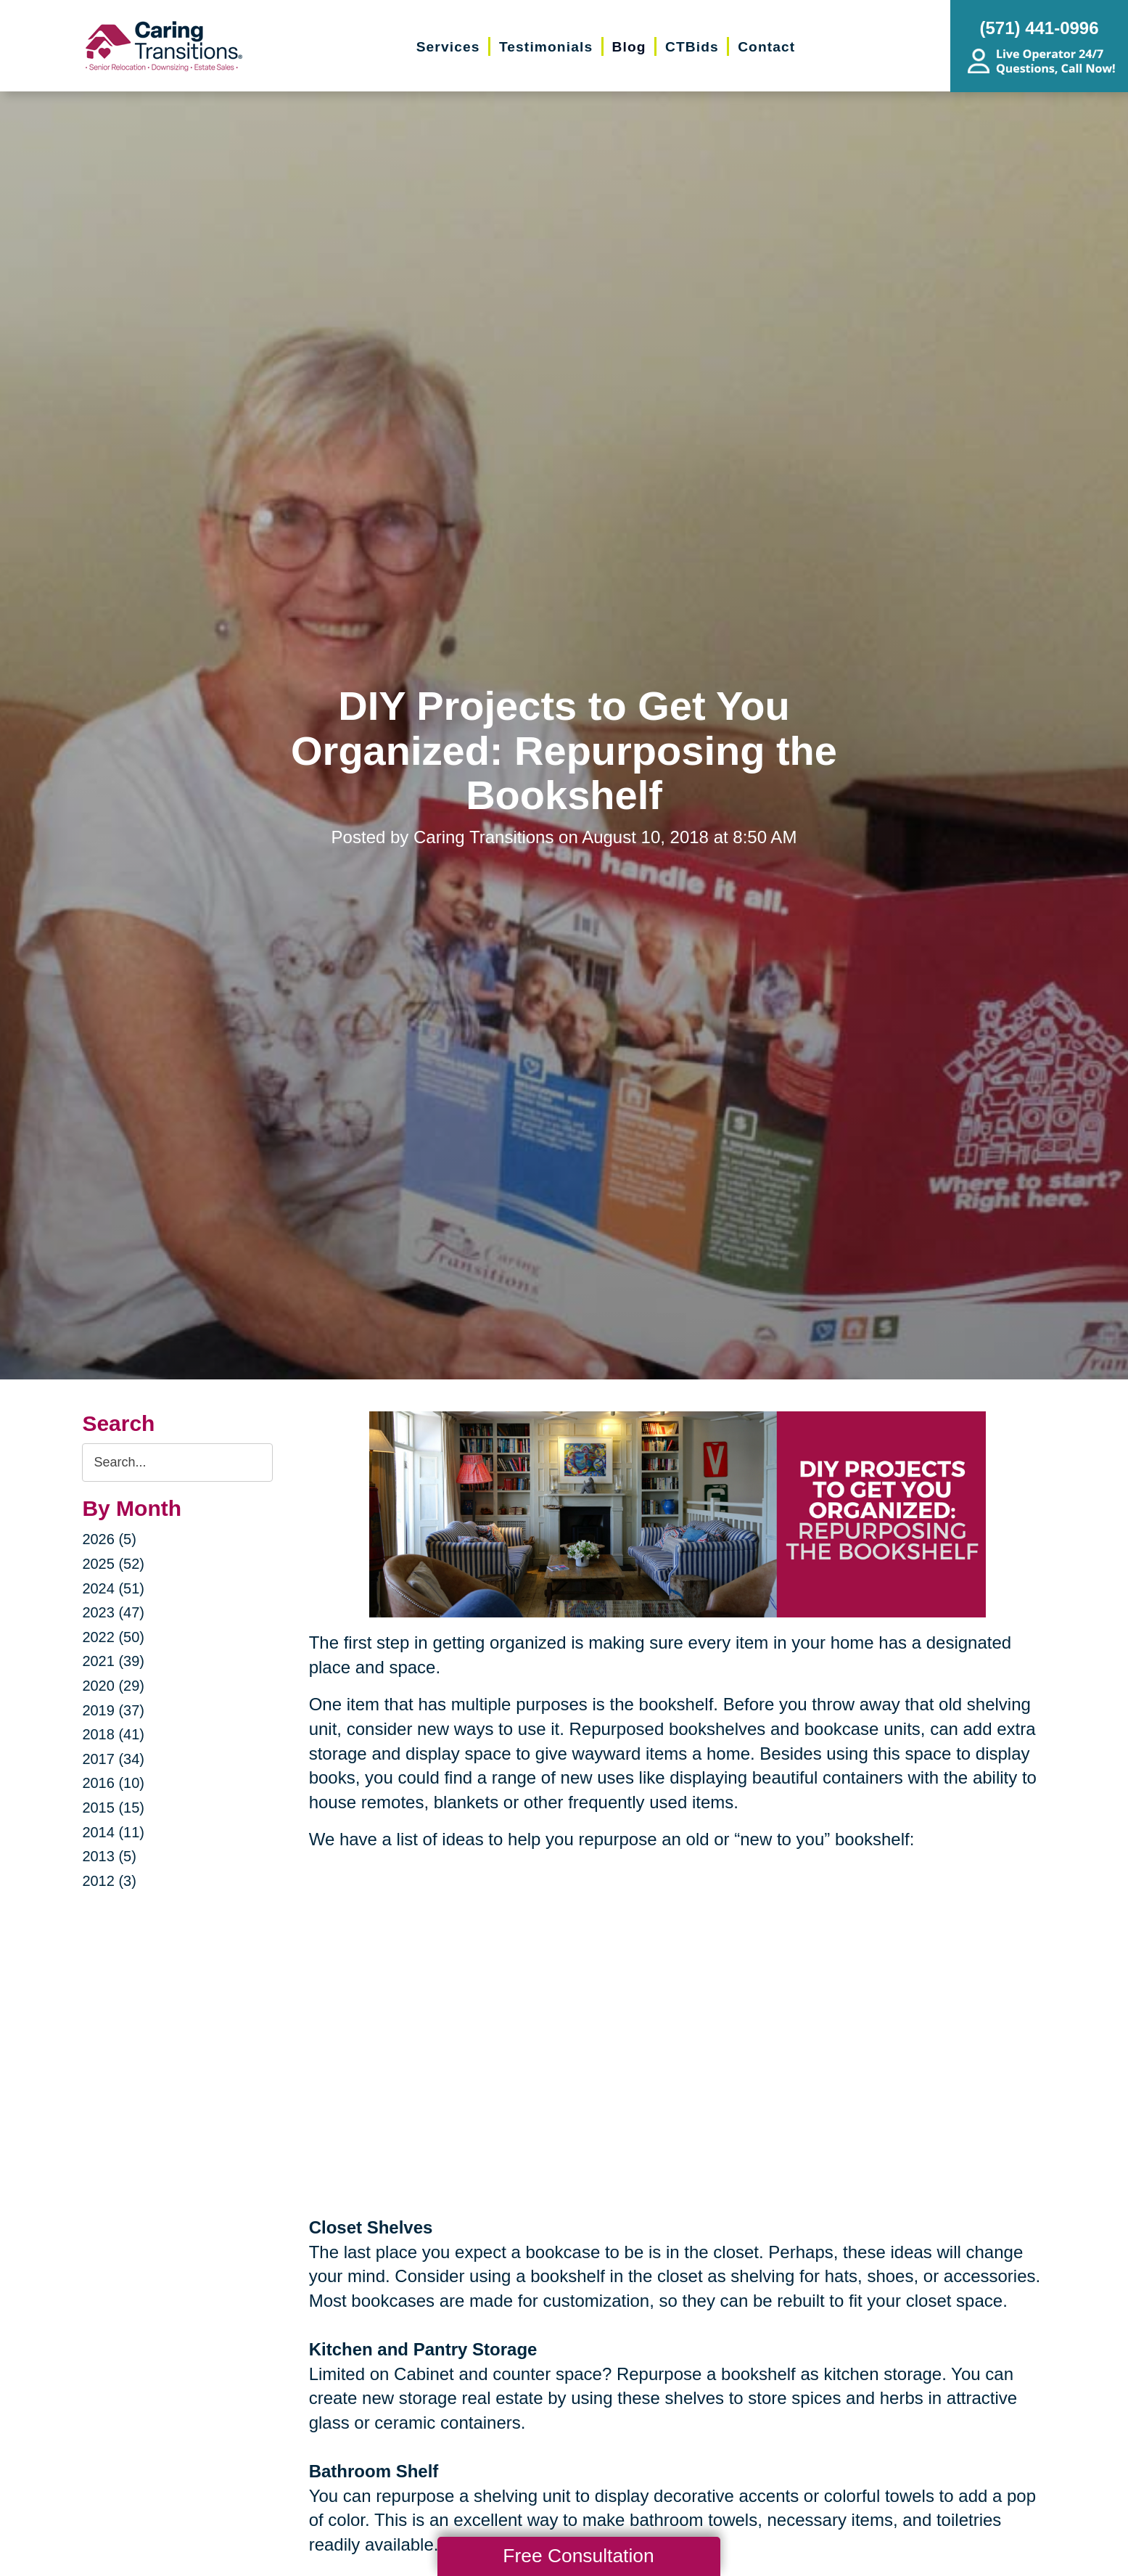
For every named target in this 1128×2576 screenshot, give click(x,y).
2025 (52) (113, 1564)
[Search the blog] (177, 1462)
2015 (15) (113, 1808)
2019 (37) (113, 1710)
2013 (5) (109, 1856)
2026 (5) (109, 1539)
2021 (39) (113, 1661)
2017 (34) (113, 1759)
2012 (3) (109, 1881)
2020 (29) (113, 1686)
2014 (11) (113, 1832)
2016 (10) (113, 1783)
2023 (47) (113, 1612)
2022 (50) (113, 1637)
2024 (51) (113, 1588)
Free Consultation (578, 2556)
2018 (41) (113, 1734)
